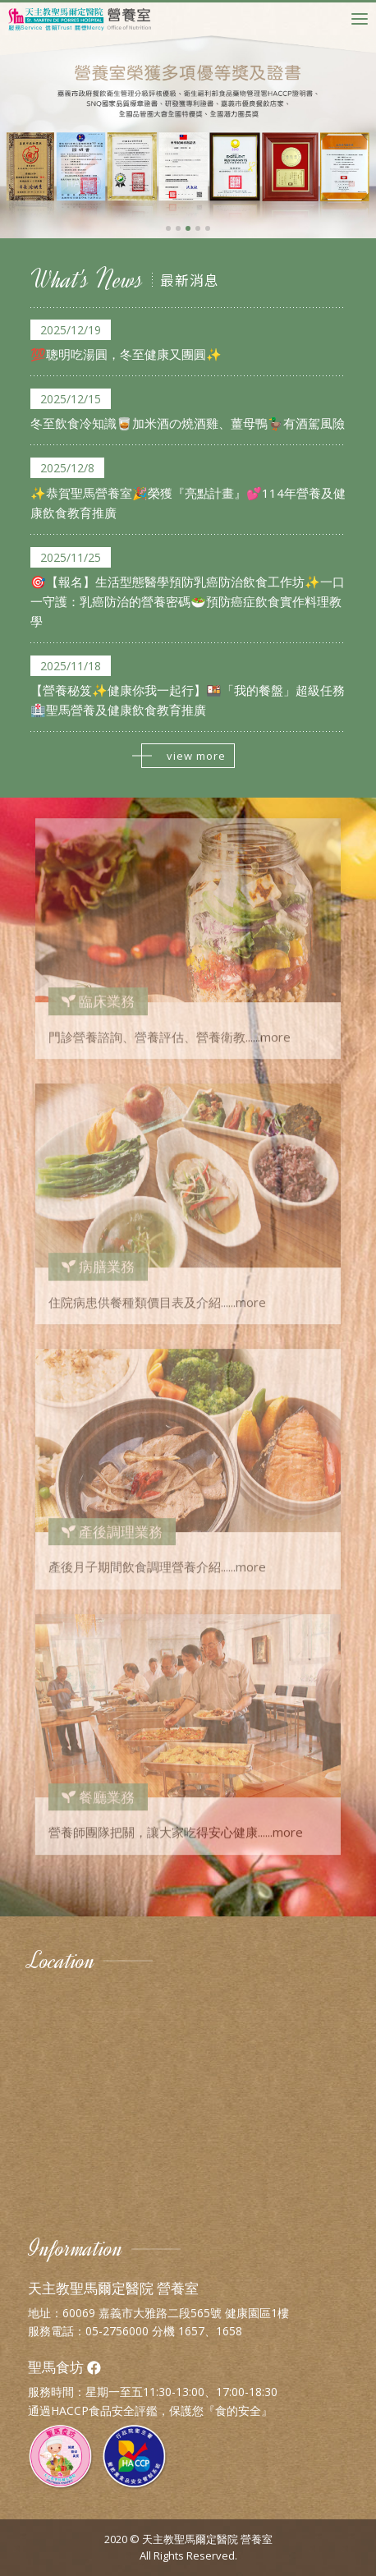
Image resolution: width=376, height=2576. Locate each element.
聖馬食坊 (64, 2367)
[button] (168, 228)
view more (183, 755)
